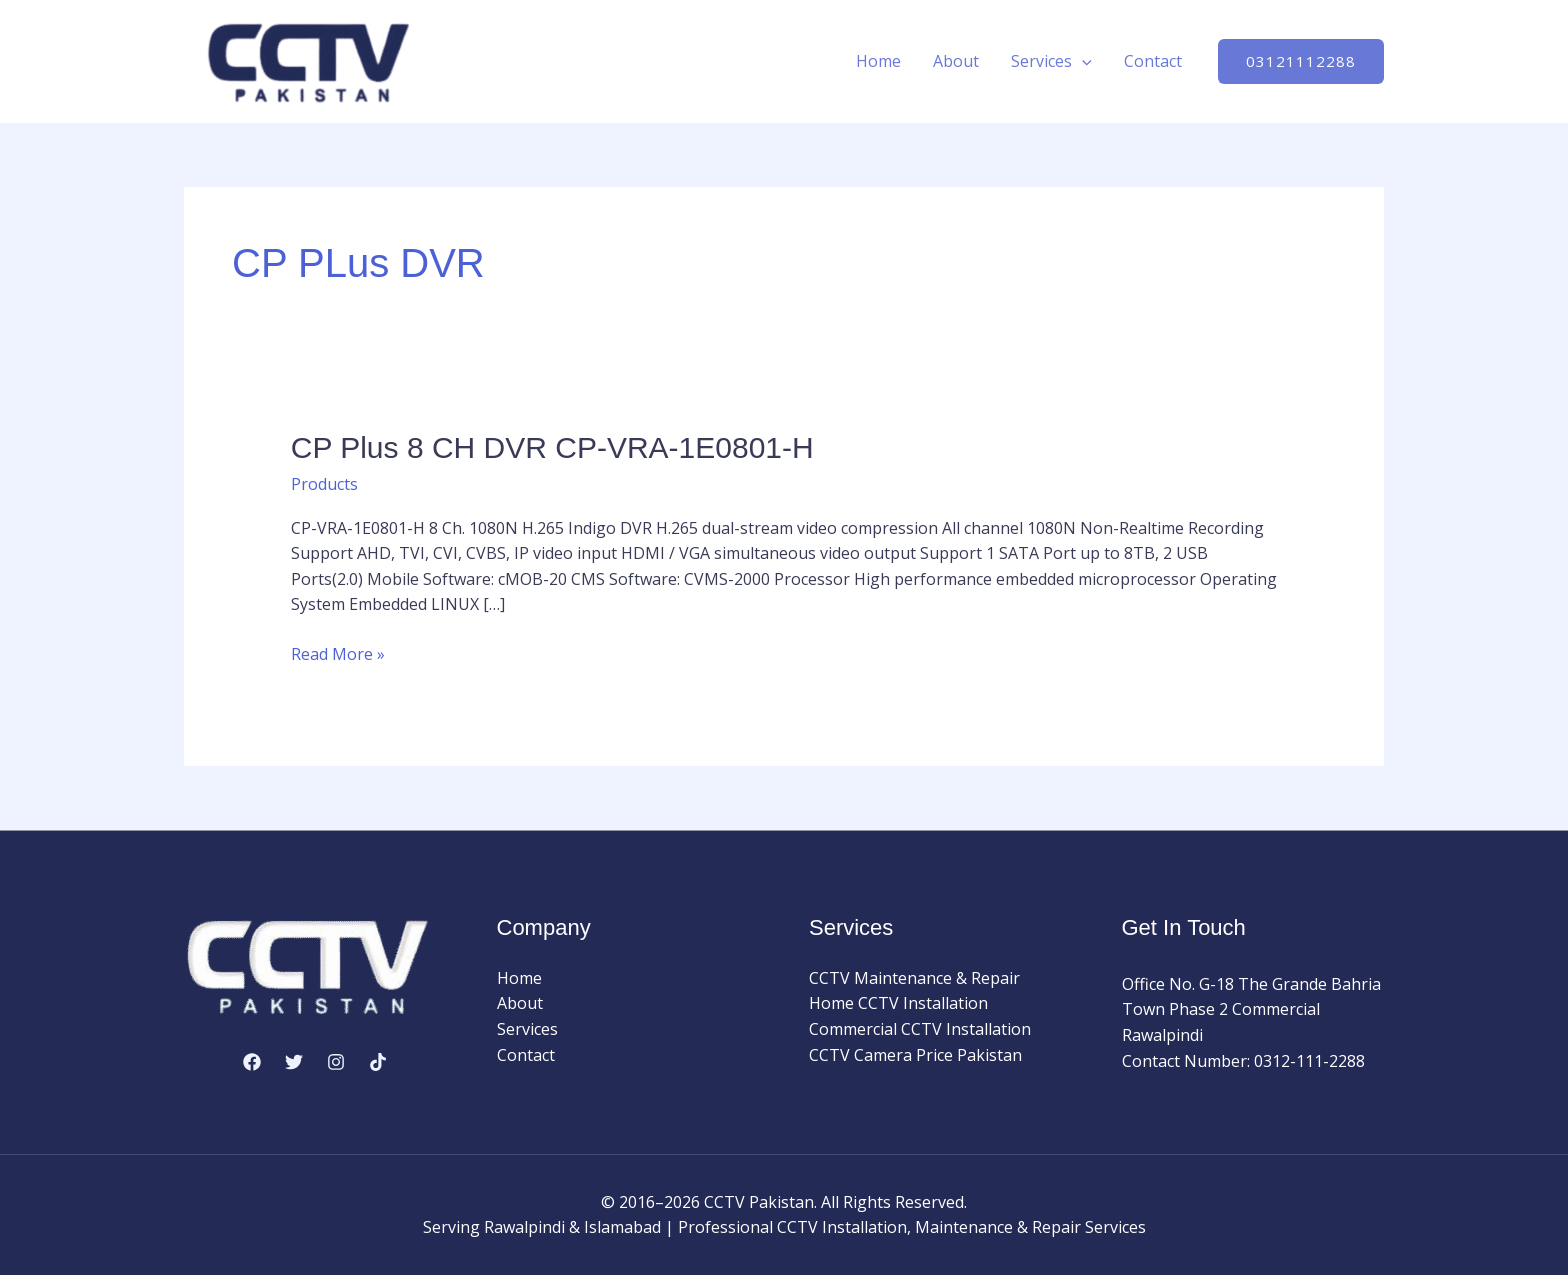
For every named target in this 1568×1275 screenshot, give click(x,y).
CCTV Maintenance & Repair (914, 978)
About (956, 61)
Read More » (338, 655)
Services (1051, 61)
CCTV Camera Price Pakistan (915, 1055)
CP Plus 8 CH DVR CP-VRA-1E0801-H (552, 447)
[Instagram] (336, 1062)
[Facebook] (252, 1062)
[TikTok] (378, 1062)
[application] (1082, 61)
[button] (1301, 61)
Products (324, 484)
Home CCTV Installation (898, 1003)
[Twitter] (294, 1062)
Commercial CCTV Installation (920, 1029)
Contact (1153, 61)
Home (878, 61)
